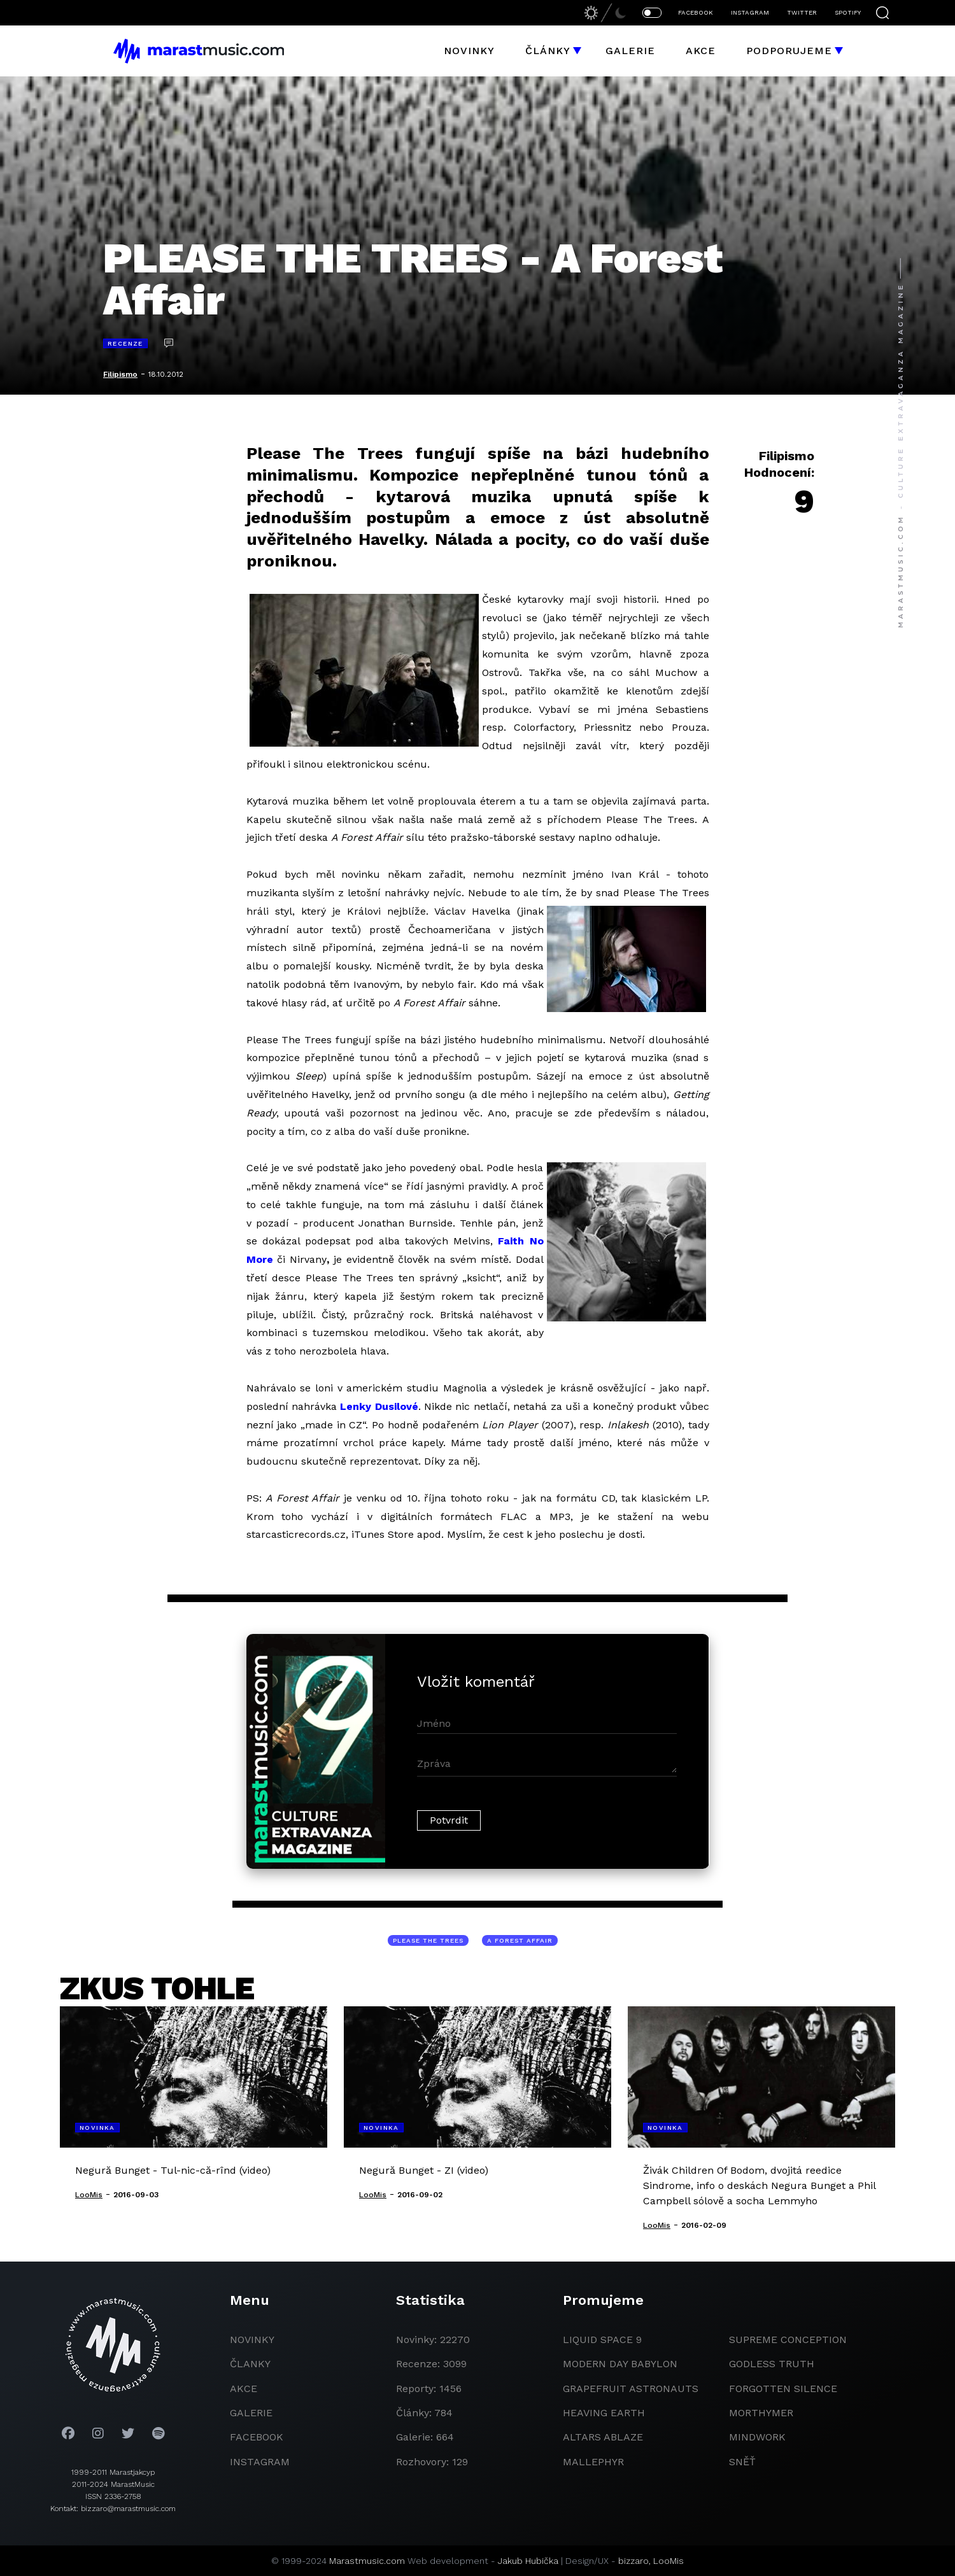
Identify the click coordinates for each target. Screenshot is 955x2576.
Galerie (630, 51)
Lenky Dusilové (379, 1406)
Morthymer (761, 2413)
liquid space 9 (602, 2339)
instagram (260, 2462)
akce (243, 2388)
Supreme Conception (788, 2339)
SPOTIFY (848, 12)
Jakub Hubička (528, 2561)
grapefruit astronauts (630, 2388)
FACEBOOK (695, 12)
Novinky (469, 51)
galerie (251, 2413)
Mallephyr (593, 2462)
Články (547, 51)
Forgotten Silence (783, 2388)
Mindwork (757, 2437)
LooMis (668, 2561)
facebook (256, 2437)
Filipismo (120, 374)
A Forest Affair (520, 1940)
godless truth (771, 2364)
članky (250, 2364)
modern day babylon (620, 2364)
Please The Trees (428, 1940)
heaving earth (604, 2413)
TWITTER (802, 12)
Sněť (742, 2462)
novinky (252, 2339)
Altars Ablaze (603, 2437)
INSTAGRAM (750, 12)
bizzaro (633, 2561)
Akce (701, 51)
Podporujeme (789, 51)
